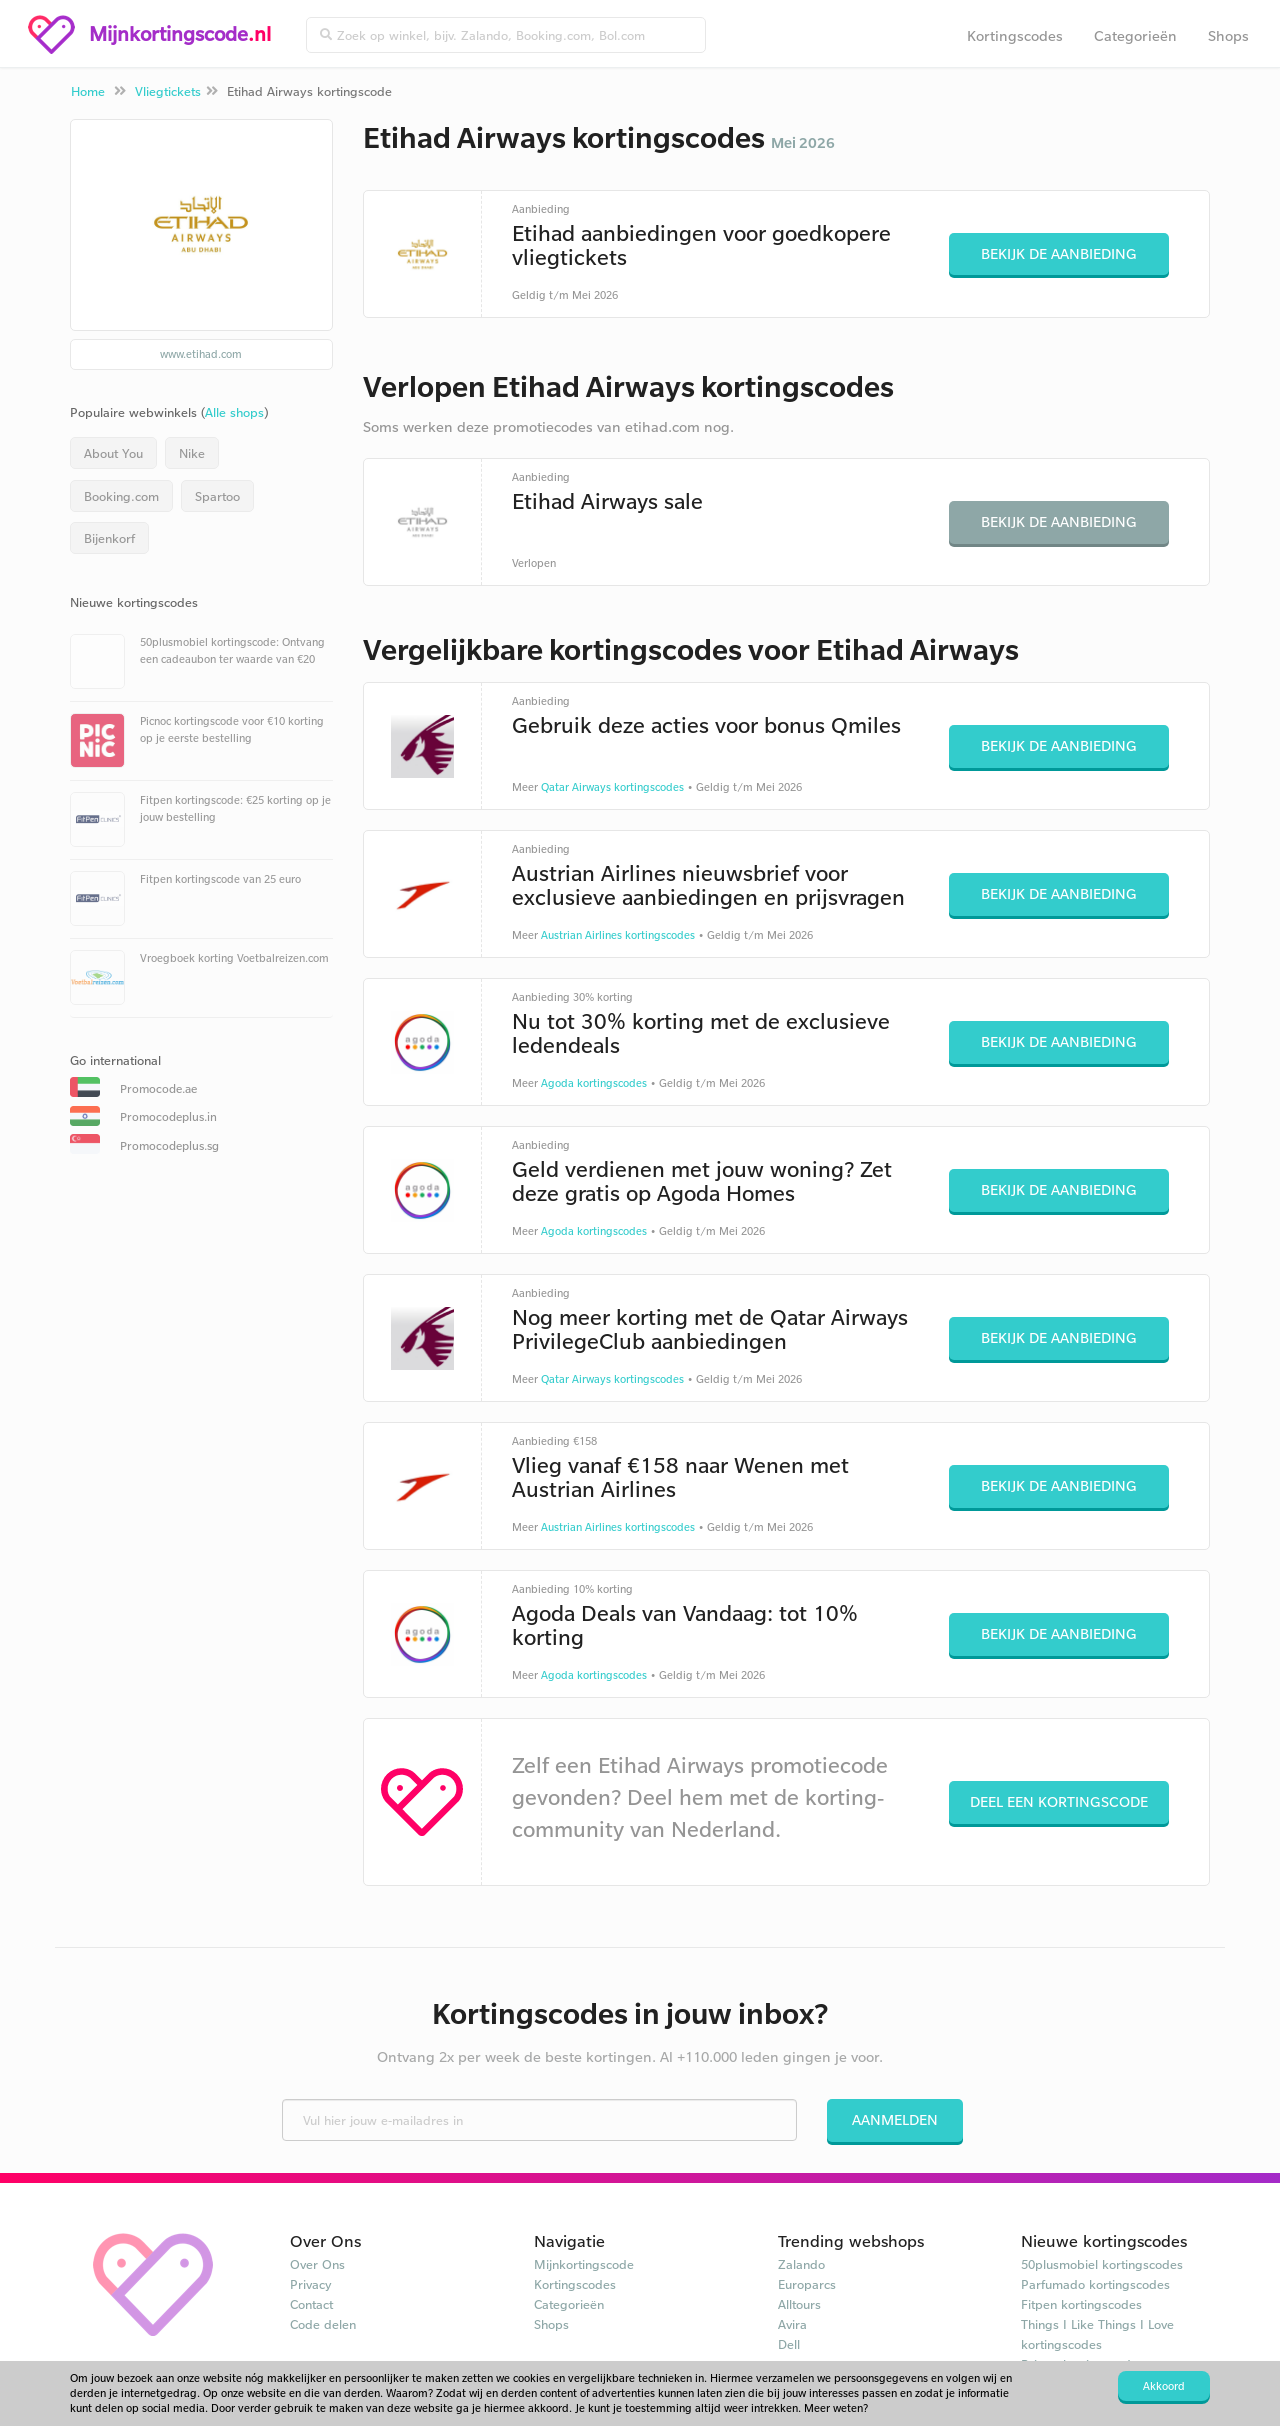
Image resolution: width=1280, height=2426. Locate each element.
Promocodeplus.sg (169, 1145)
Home (88, 91)
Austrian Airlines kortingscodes (618, 935)
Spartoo (217, 496)
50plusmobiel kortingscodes (1102, 2264)
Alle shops (234, 412)
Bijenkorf (109, 538)
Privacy (311, 2284)
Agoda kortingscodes (594, 1083)
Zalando (801, 2264)
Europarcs (807, 2284)
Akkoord (1164, 2386)
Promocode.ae (158, 1088)
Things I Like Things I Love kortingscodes (1097, 2334)
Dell (789, 2344)
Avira (792, 2324)
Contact (311, 2304)
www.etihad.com (201, 354)
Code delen (323, 2324)
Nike (192, 453)
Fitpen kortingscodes (1081, 2304)
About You (113, 453)
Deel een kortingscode (1059, 1801)
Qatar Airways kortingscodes (612, 787)
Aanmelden (895, 2119)
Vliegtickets (168, 91)
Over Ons (317, 2264)
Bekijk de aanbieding (1059, 253)
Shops (1228, 35)
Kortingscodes (1015, 35)
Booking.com (121, 496)
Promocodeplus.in (168, 1116)
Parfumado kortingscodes (1095, 2284)
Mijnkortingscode (584, 2264)
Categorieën (1135, 35)
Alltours (799, 2304)
